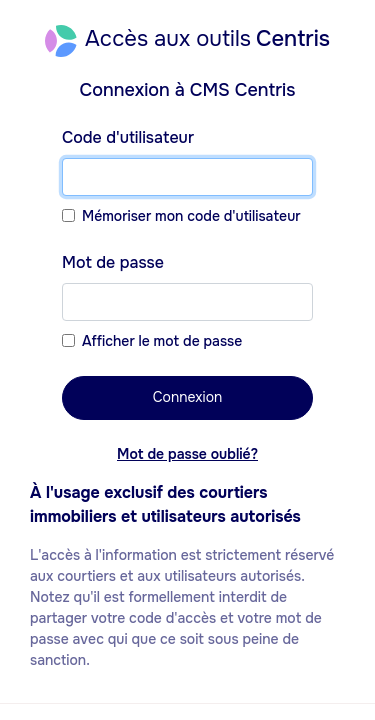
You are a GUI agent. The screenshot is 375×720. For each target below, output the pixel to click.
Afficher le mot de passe (162, 341)
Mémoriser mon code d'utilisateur (191, 216)
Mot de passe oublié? (187, 454)
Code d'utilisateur (128, 137)
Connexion (188, 397)
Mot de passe (113, 262)
